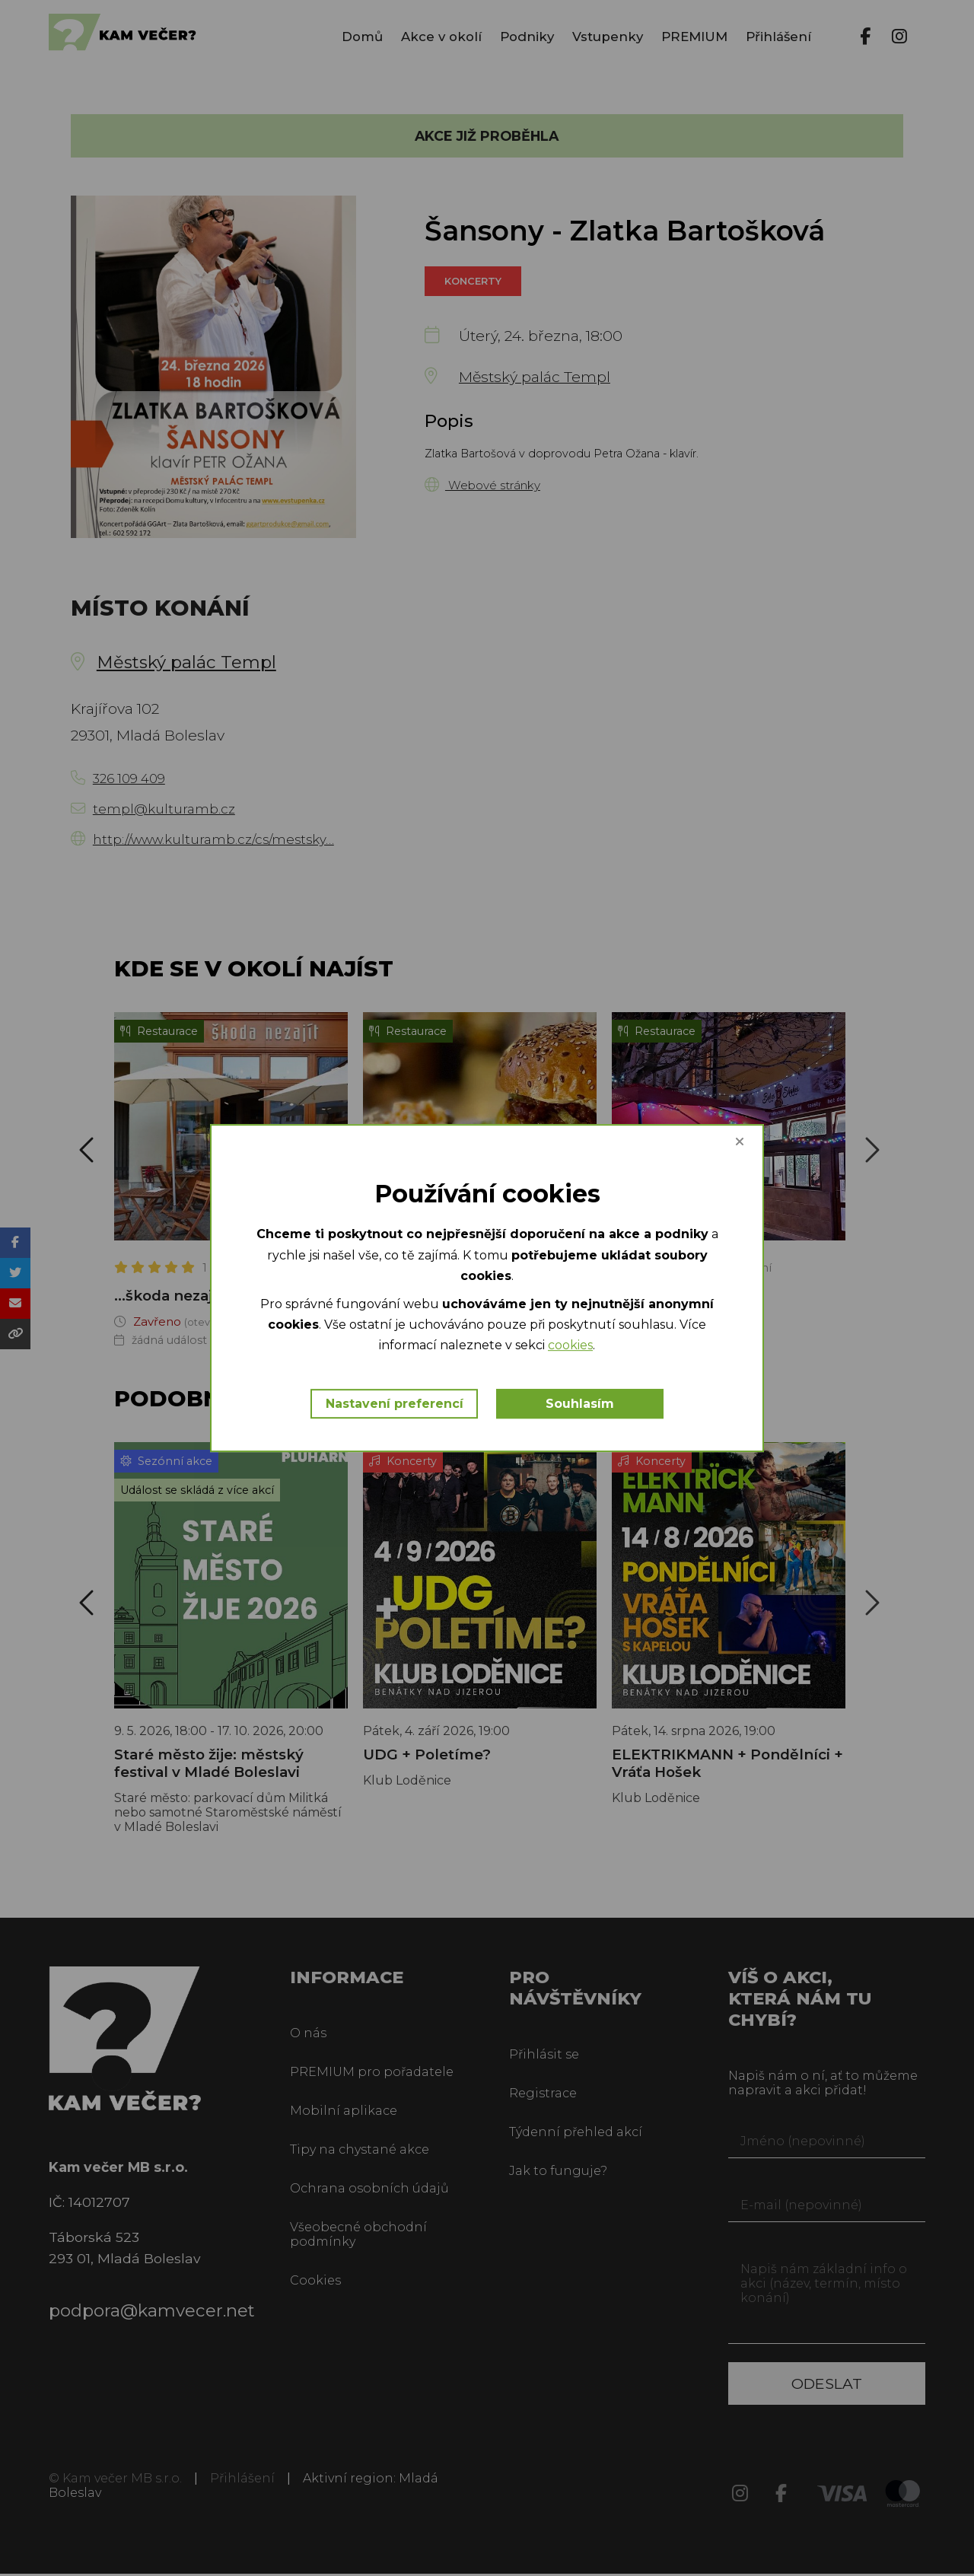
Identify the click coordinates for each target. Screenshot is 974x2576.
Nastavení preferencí (394, 1404)
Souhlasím (581, 1404)
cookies (651, 1347)
